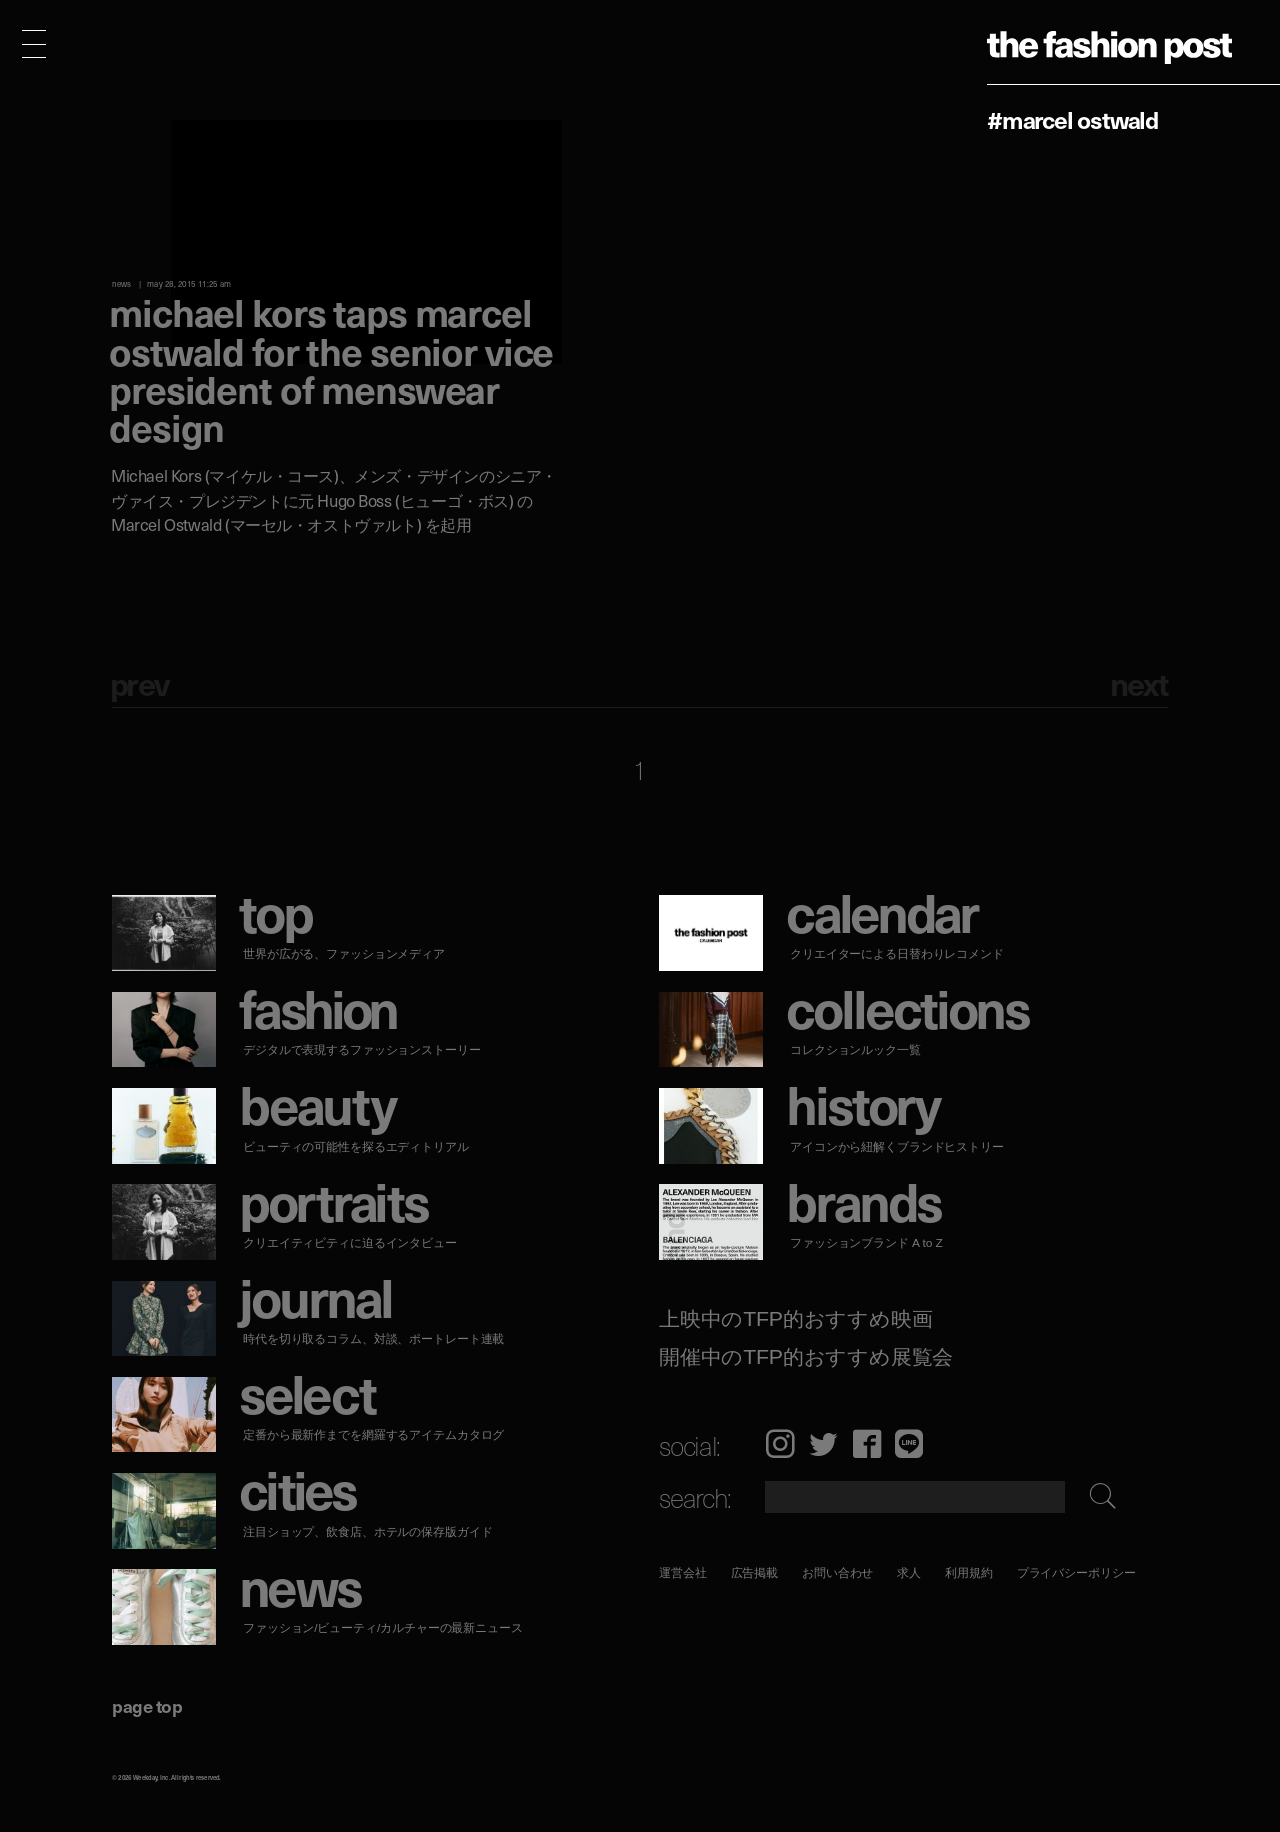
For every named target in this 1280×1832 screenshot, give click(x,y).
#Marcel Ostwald (1072, 119)
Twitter (823, 1443)
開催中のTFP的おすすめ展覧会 (806, 1357)
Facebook (867, 1443)
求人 (910, 1572)
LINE (909, 1443)
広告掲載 (755, 1572)
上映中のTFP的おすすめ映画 (795, 1319)
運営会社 (683, 1572)
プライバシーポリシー (1076, 1572)
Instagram (780, 1443)
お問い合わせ (837, 1572)
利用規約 (969, 1572)
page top (147, 1705)
